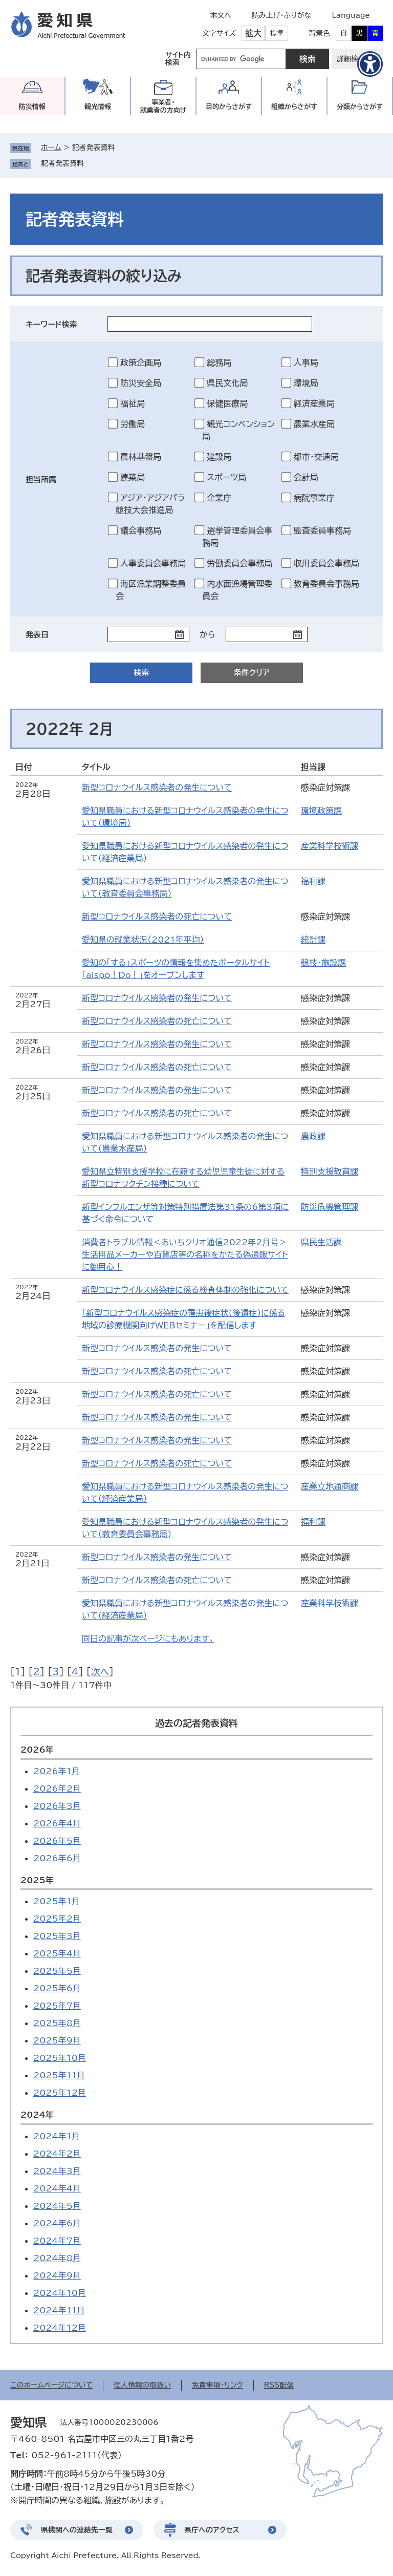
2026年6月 (57, 1858)
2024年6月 (57, 2223)
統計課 (313, 939)
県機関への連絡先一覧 (77, 2530)
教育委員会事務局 (326, 584)
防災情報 (32, 106)
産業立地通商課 (329, 1486)
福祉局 (132, 403)
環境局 (306, 383)
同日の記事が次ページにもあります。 (148, 1638)
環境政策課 (321, 810)
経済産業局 (314, 403)
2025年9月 (57, 2040)
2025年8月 (57, 2023)
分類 (360, 106)
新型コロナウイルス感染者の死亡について (157, 916)
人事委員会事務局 (153, 563)
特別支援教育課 (329, 1171)
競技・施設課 (323, 963)
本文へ (220, 15)
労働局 (132, 424)
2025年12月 (59, 2093)
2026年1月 (56, 1771)
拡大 (253, 33)
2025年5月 (57, 1971)
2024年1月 (56, 2136)
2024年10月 (59, 2293)
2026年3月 (57, 1806)
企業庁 (219, 498)
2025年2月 (57, 1918)
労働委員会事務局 (239, 563)
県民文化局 (227, 383)
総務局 (219, 362)
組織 (294, 106)
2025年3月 (57, 1936)
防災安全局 (140, 383)
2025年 (37, 1880)
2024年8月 (57, 2258)
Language (351, 15)
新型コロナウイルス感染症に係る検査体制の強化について (185, 1290)
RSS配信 (279, 2385)
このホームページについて (51, 2385)
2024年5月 (57, 2206)
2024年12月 (59, 2328)
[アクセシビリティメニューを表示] (370, 64)
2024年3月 (57, 2171)
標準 (276, 33)
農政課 (313, 1136)
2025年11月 (59, 2075)
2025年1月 (56, 1901)
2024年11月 (59, 2310)
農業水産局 (314, 424)
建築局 (132, 477)
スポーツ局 (226, 477)
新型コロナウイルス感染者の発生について (157, 787)
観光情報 (97, 106)
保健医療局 (227, 403)
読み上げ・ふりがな (281, 15)
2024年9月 (57, 2275)
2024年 (37, 2115)
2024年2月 (57, 2153)
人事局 (306, 362)
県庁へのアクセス (211, 2530)
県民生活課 (321, 1242)
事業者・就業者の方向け (163, 106)
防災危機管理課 (329, 1207)
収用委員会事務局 (326, 563)
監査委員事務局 (322, 530)
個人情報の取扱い (142, 2385)
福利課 (313, 881)
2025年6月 (57, 1988)
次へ (100, 1671)
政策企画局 (140, 362)
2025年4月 (57, 1953)
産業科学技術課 (329, 846)
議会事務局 (140, 530)
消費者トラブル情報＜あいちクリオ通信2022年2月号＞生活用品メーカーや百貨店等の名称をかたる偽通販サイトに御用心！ (185, 1254)
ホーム (51, 147)
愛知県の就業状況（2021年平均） (143, 939)
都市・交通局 (316, 457)
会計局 (306, 477)
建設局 (219, 457)
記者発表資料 (62, 163)
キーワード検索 (51, 324)
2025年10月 (59, 2058)
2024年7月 (57, 2241)
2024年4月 (57, 2188)
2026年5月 (57, 1841)
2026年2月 (57, 1788)
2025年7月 (57, 2006)
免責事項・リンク (217, 2385)
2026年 (37, 1749)
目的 (229, 106)
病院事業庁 (314, 498)
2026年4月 (57, 1823)
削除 (91, 163)
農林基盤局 (140, 457)
